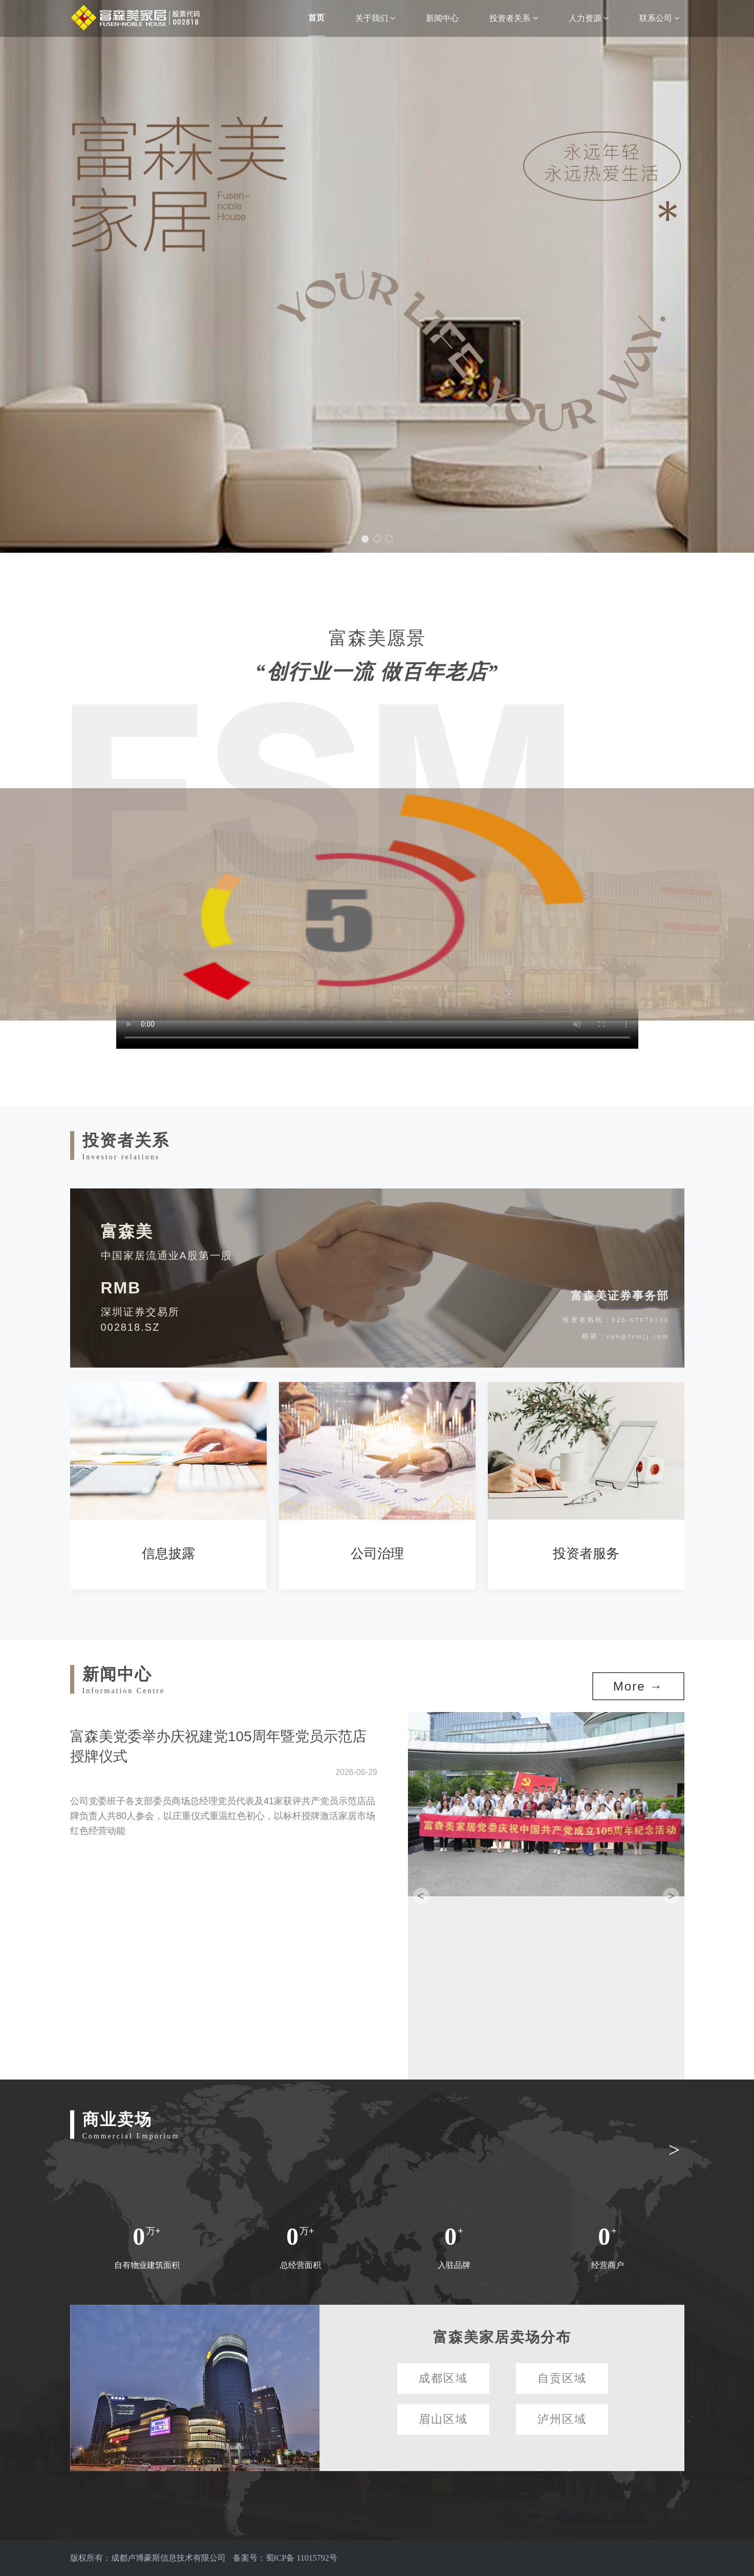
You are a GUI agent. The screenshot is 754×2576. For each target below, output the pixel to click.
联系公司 (659, 18)
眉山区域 (443, 2419)
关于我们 (375, 18)
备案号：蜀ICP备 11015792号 (285, 2557)
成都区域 (443, 2378)
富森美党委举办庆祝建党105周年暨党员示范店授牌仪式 (218, 1746)
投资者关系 (513, 18)
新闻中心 (442, 18)
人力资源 (589, 18)
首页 (316, 17)
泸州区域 (562, 2419)
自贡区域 (562, 2378)
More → (638, 1686)
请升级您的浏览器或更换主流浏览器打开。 (377, 904)
